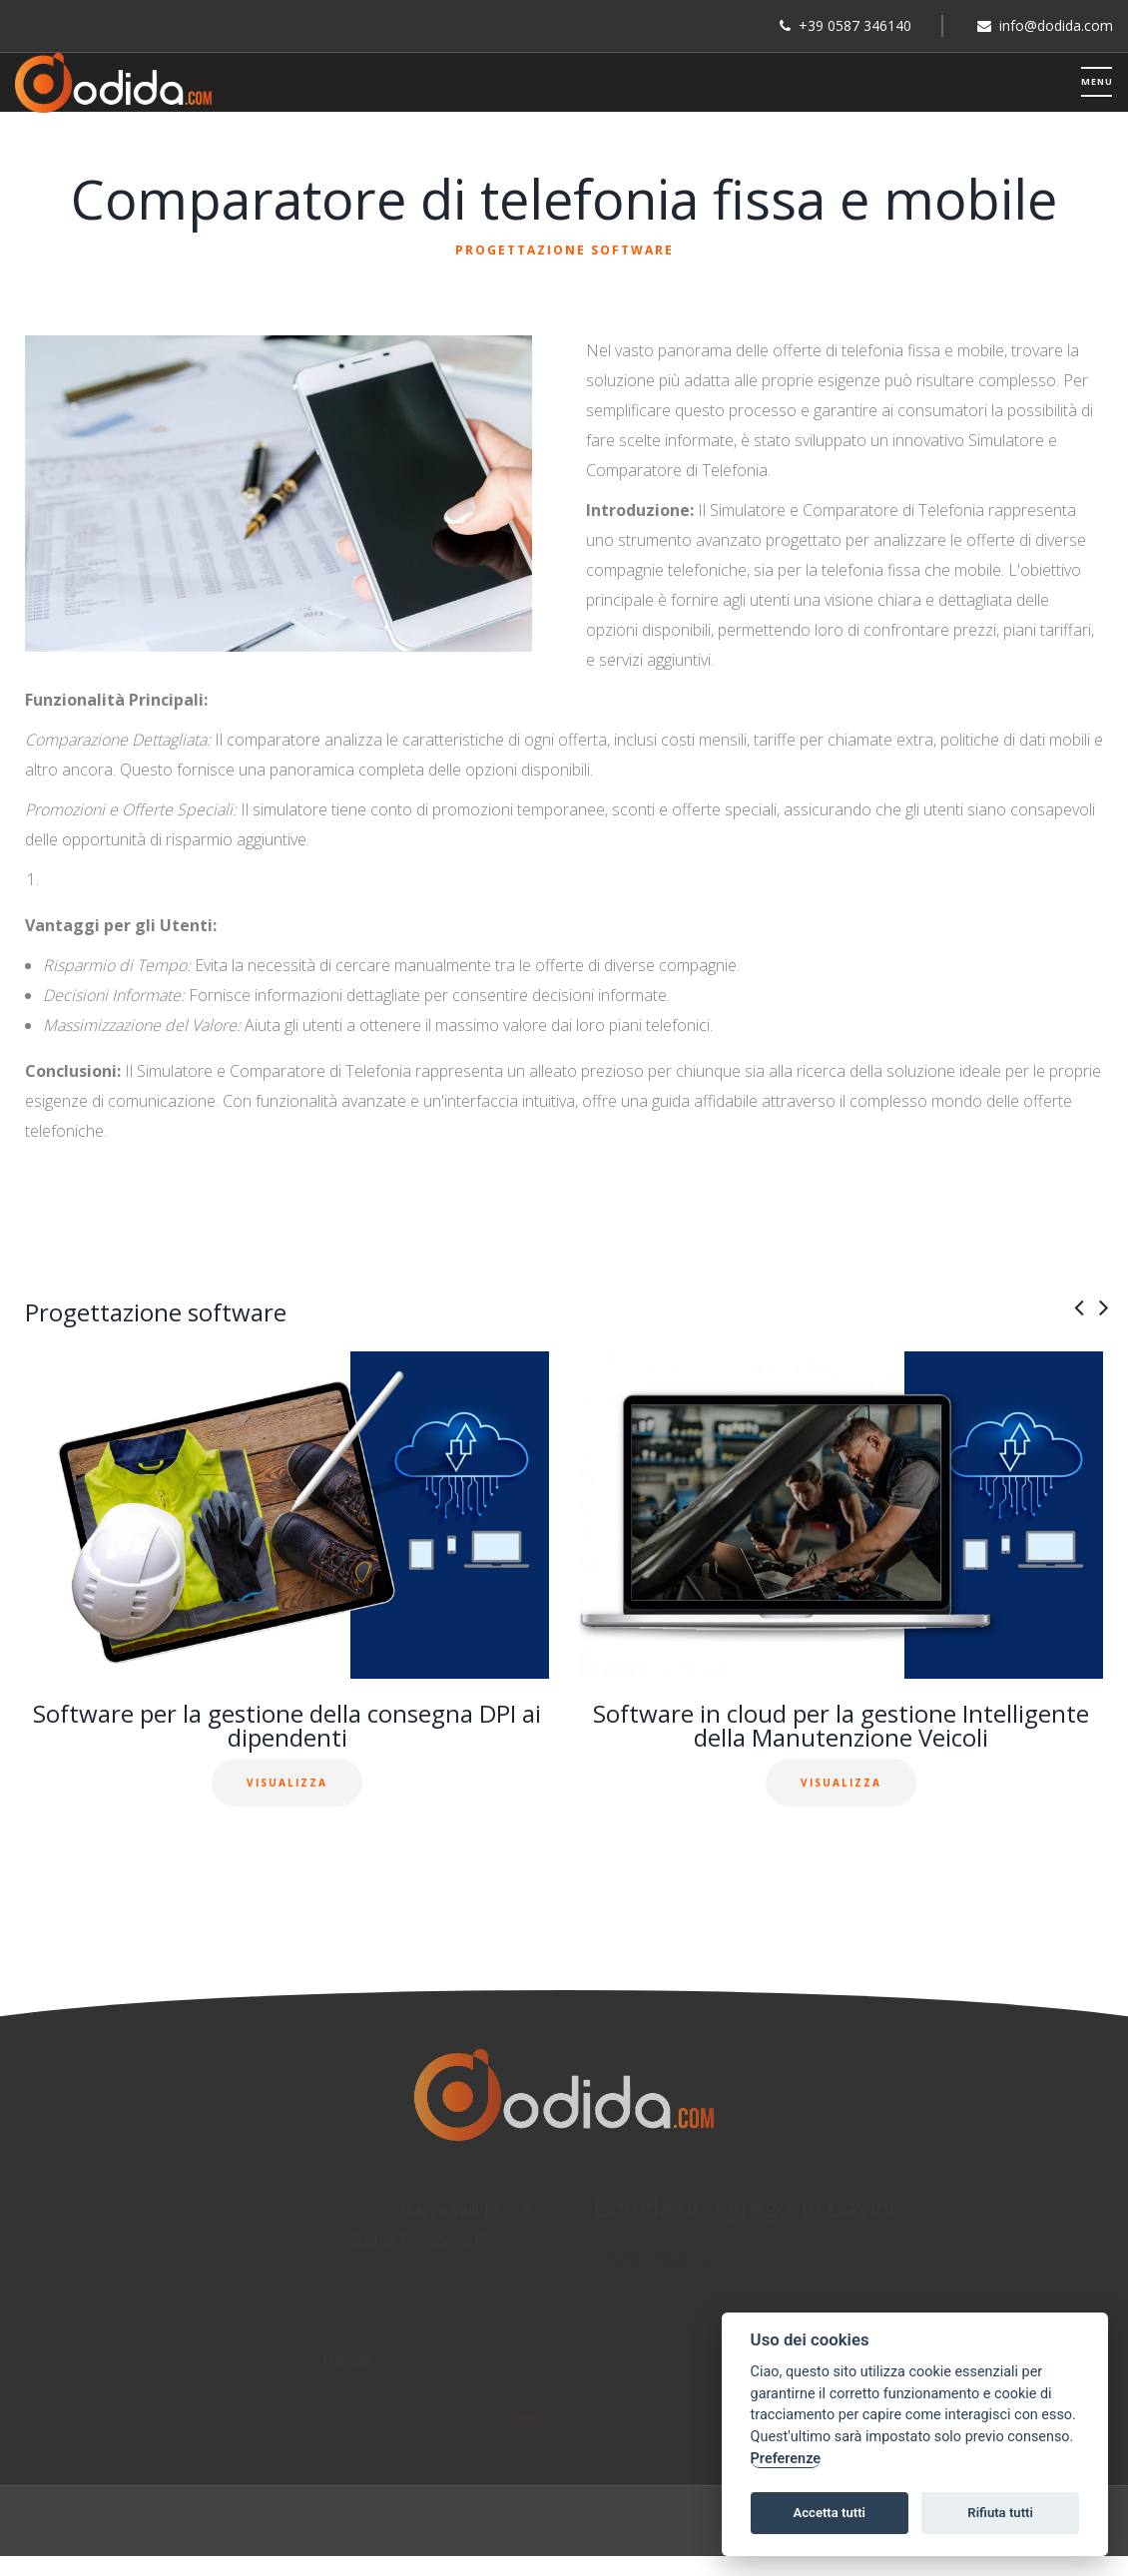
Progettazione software (564, 250)
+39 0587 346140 (855, 25)
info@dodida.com (1056, 25)
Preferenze (786, 2458)
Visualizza (287, 1783)
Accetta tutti (829, 2512)
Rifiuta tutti (1000, 2512)
